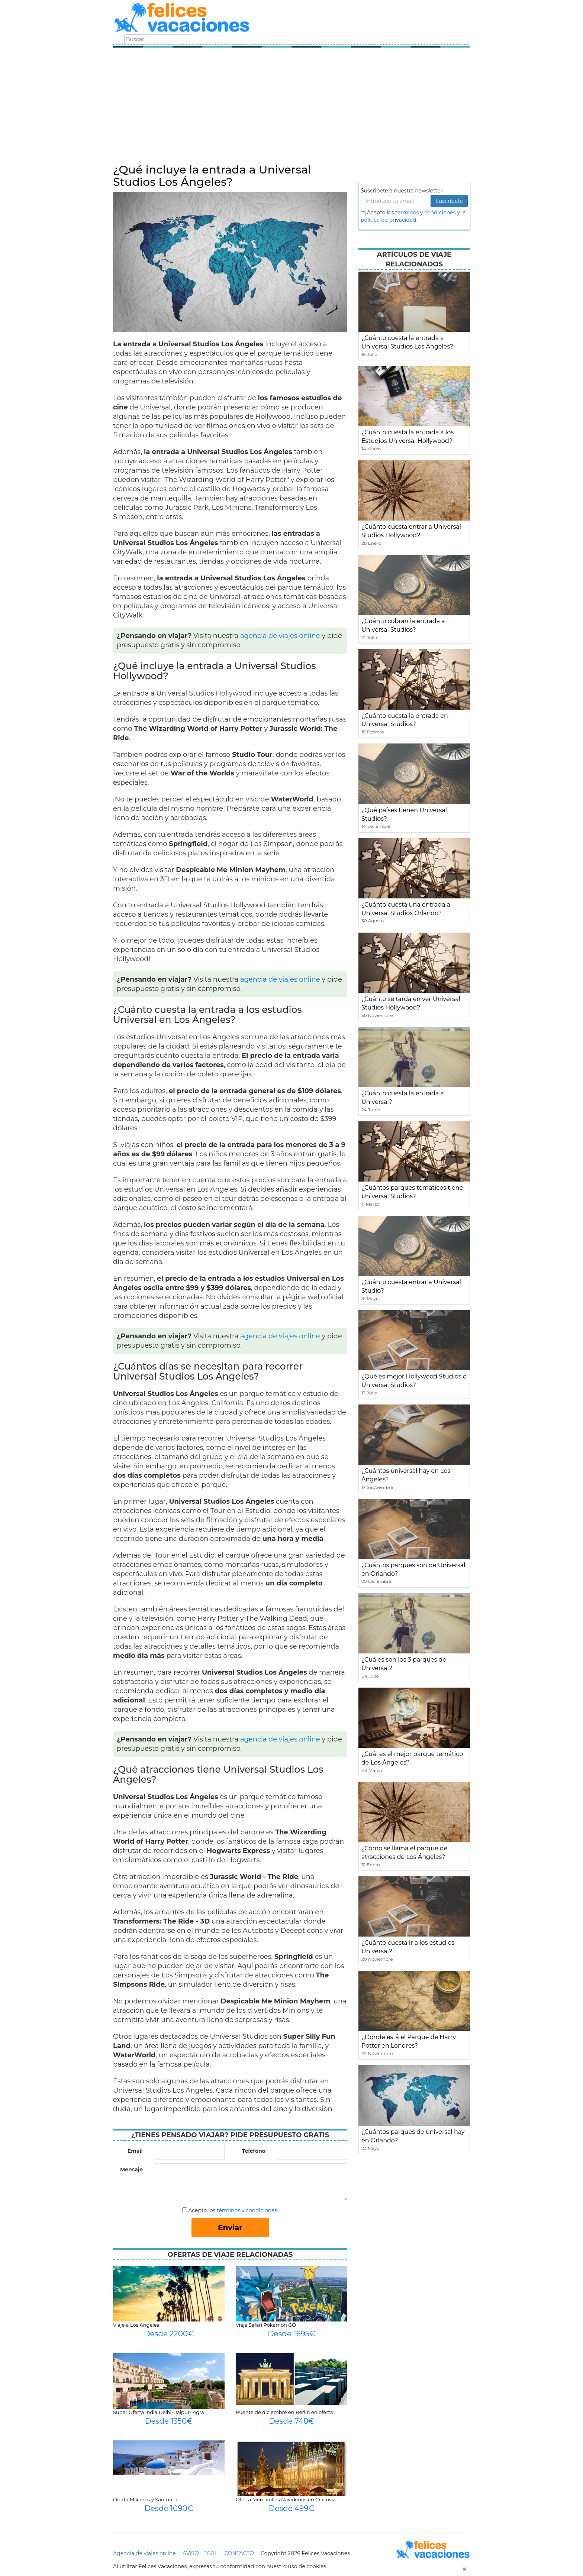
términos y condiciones (247, 2210)
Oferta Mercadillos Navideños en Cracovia (286, 2499)
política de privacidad (388, 220)
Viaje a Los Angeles (136, 2325)
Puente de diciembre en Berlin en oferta (284, 2412)
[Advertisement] (291, 108)
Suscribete (449, 201)
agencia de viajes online (280, 636)
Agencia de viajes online (144, 2553)
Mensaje (131, 2169)
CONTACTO (239, 2553)
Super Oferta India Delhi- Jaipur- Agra (158, 2412)
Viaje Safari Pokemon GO (266, 2325)
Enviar (230, 2227)
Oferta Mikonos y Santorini (145, 2499)
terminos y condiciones (425, 212)
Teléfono (253, 2151)
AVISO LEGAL (200, 2553)
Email (135, 2151)
